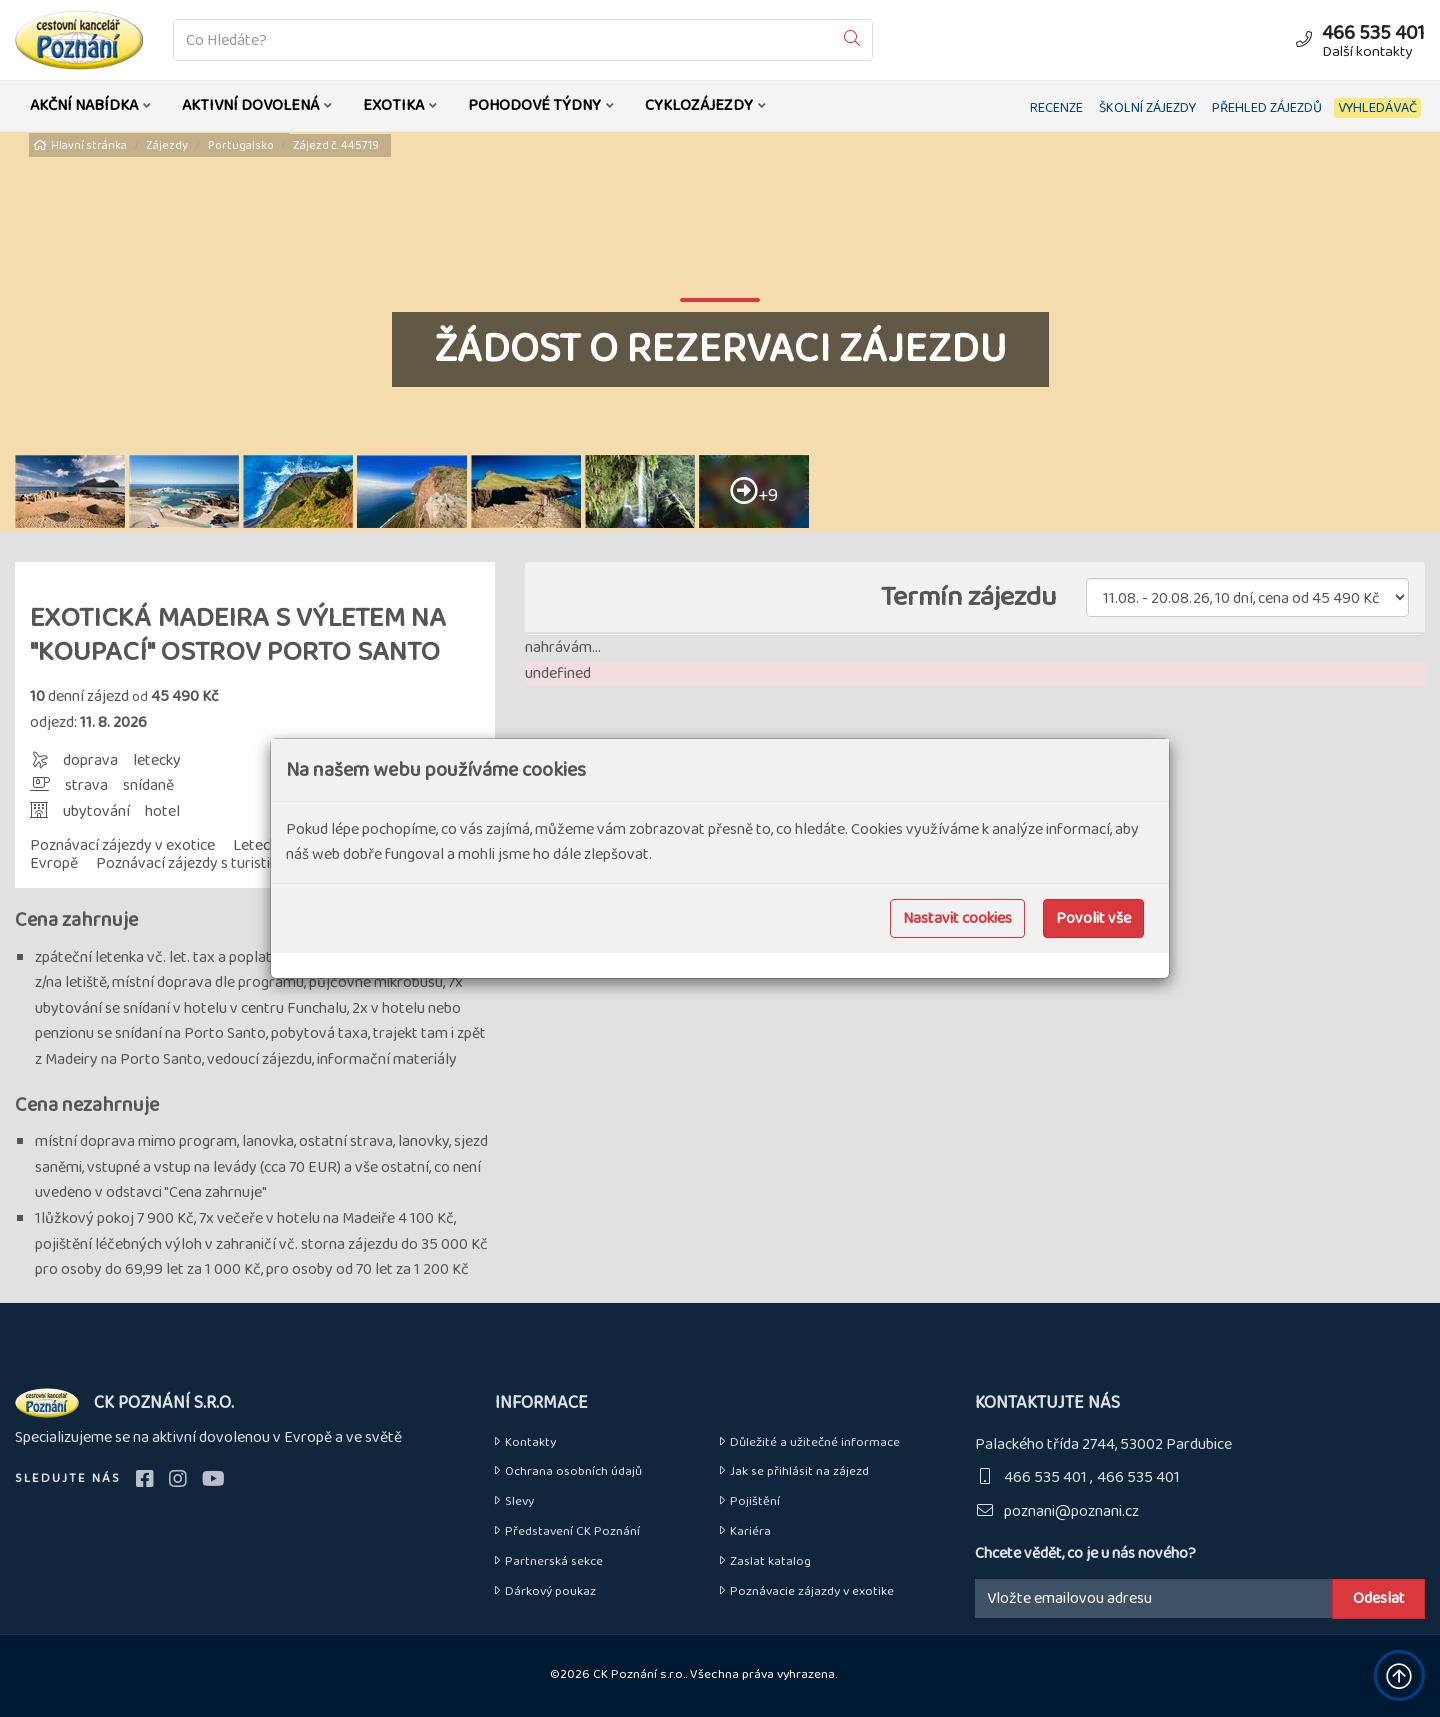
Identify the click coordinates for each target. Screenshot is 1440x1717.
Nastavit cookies (957, 918)
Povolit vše (1093, 918)
